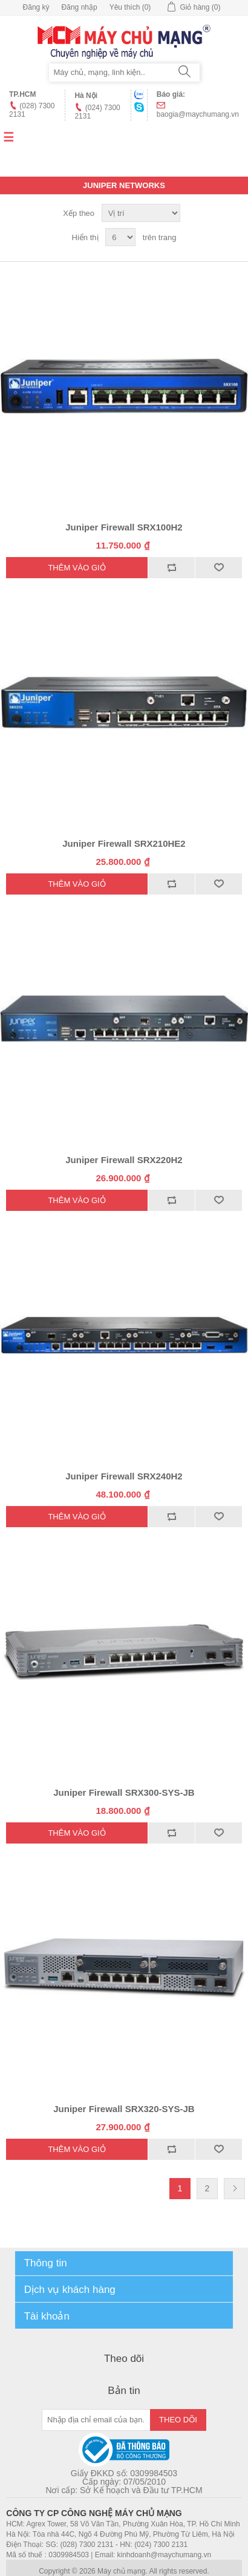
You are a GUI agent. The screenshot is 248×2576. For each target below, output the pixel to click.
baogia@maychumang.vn (198, 114)
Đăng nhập (79, 7)
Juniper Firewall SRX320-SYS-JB (123, 2109)
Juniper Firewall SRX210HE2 (123, 843)
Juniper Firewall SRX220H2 (123, 1160)
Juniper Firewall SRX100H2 (123, 527)
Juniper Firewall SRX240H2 (123, 1476)
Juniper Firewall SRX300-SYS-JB (123, 1792)
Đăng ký (36, 7)
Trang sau (234, 2188)
